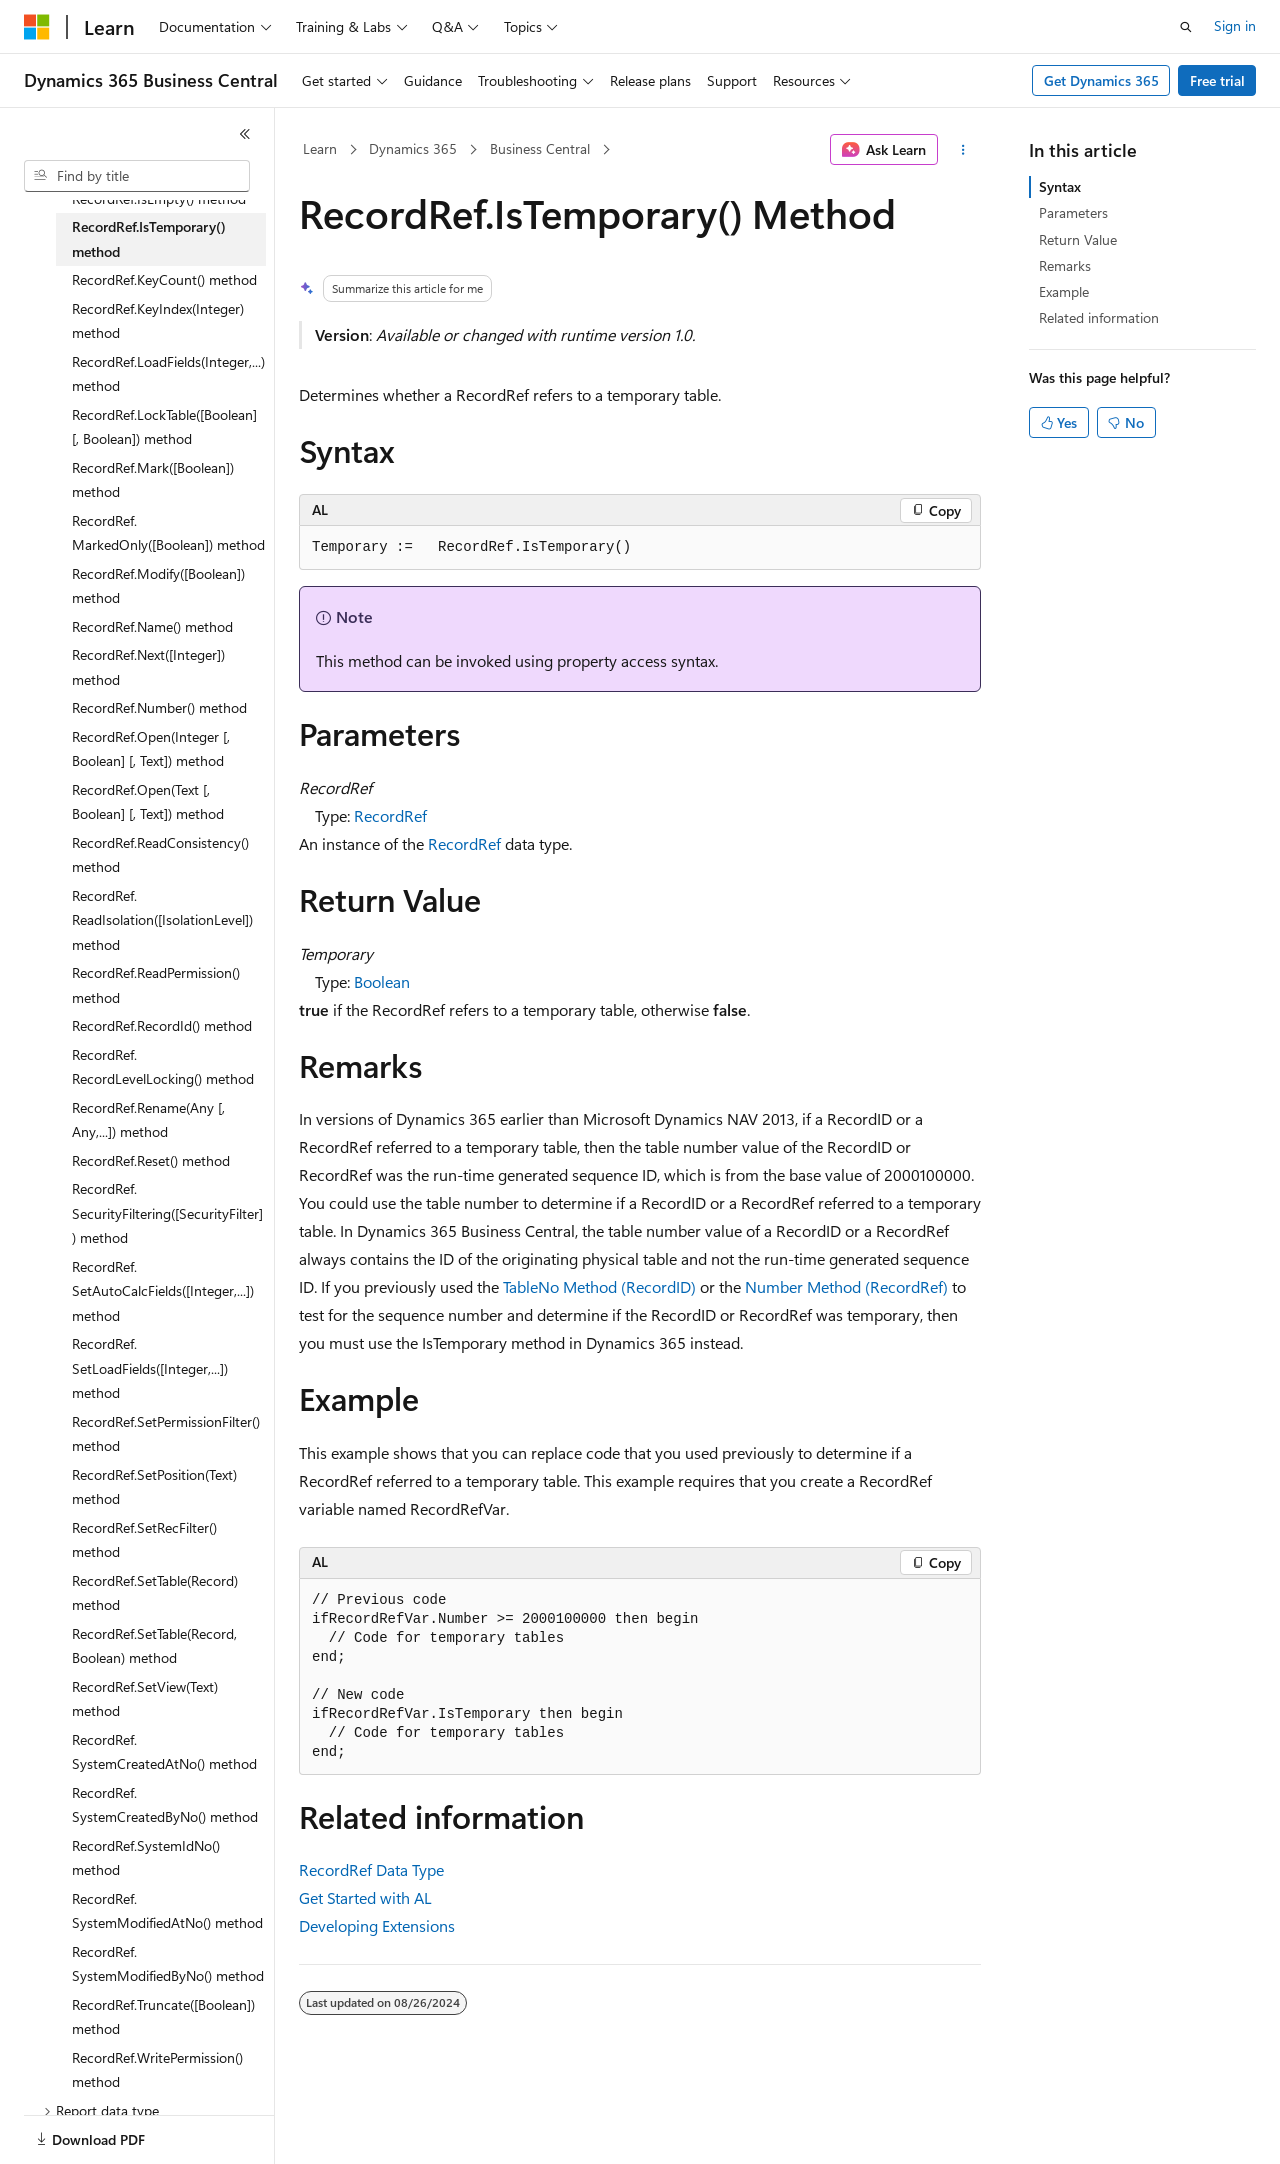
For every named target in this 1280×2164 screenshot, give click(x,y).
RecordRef (390, 815)
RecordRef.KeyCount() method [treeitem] (164, 279)
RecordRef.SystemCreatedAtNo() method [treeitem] (164, 1752)
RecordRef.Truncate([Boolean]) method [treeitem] (163, 2017)
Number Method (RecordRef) (846, 1286)
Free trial (1217, 80)
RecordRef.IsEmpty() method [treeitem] (159, 198)
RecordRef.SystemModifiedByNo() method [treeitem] (168, 1964)
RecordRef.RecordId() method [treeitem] (162, 1025)
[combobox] (137, 176)
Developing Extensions (377, 1925)
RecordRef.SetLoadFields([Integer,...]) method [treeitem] (150, 1368)
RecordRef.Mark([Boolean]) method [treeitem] (153, 480)
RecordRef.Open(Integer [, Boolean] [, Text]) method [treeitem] (151, 749)
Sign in (1235, 25)
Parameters (1073, 212)
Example (1064, 291)
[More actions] (963, 150)
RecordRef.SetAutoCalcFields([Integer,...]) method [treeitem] (163, 1291)
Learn (320, 148)
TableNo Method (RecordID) (599, 1286)
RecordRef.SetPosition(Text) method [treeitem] (154, 1487)
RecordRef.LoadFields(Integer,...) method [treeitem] (168, 374)
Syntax (1060, 186)
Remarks (1065, 265)
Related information (1099, 317)
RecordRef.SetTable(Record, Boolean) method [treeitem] (154, 1646)
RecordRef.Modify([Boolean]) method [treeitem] (158, 586)
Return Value (1078, 239)
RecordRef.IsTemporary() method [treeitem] (149, 239)
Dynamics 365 (413, 148)
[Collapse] (245, 134)
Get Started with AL (365, 1897)
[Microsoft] (37, 27)
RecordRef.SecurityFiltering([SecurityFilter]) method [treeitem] (167, 1213)
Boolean (382, 981)
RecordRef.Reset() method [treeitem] (151, 1160)
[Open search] (1186, 27)
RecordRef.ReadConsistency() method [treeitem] (160, 855)
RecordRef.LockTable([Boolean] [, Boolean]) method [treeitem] (164, 427)
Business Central (540, 148)
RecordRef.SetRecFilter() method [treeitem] (144, 1540)
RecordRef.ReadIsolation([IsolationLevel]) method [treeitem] (162, 920)
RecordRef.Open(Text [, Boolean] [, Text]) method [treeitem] (148, 802)
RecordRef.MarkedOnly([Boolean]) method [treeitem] (168, 533)
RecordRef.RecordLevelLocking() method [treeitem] (163, 1067)
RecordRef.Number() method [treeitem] (159, 707)
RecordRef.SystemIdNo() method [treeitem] (146, 1858)
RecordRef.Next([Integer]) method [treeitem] (148, 667)
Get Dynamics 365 (1101, 80)
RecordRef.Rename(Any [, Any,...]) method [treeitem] (148, 1120)
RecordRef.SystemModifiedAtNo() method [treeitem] (167, 1911)
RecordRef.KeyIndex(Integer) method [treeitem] (158, 321)
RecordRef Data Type (371, 1869)
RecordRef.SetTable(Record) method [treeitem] (155, 1593)
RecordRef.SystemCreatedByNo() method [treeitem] (165, 1805)
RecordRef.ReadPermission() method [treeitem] (156, 985)
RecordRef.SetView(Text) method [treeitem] (145, 1699)
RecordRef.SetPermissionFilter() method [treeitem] (166, 1434)
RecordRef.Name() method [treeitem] (152, 626)
